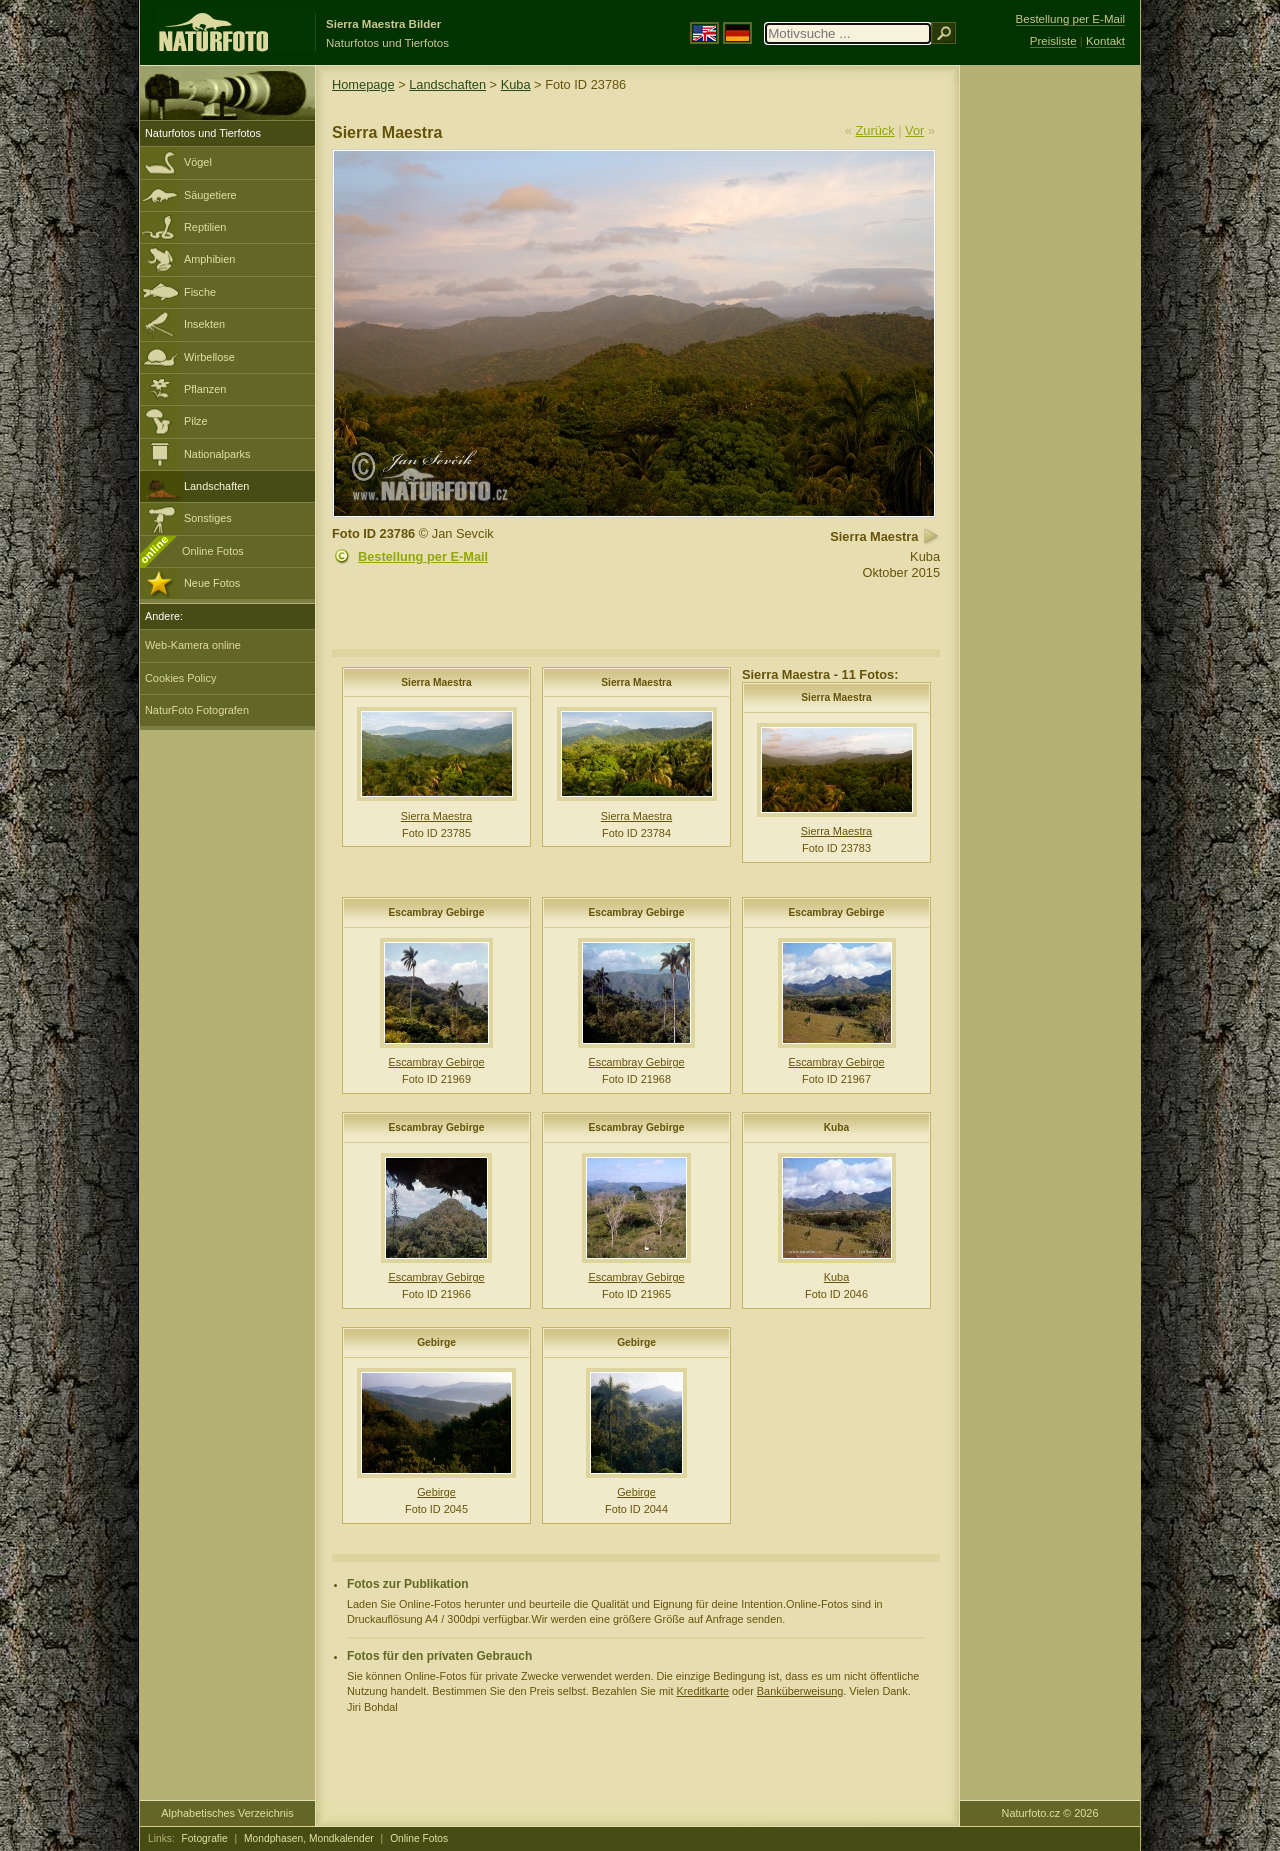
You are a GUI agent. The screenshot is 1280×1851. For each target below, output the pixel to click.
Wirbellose (209, 357)
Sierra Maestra (436, 682)
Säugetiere (210, 195)
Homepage (363, 84)
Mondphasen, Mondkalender (309, 1838)
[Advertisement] (1050, 385)
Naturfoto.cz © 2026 (1050, 1813)
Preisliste (1053, 41)
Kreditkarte (702, 1691)
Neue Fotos (212, 583)
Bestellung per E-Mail (423, 556)
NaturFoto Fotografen (197, 710)
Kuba (516, 84)
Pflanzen (205, 389)
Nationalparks (217, 454)
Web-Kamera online (193, 645)
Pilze (196, 421)
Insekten (204, 324)
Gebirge (436, 1342)
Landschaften (216, 486)
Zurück (875, 130)
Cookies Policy (180, 678)
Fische (200, 292)
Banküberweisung (800, 1691)
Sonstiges (208, 518)
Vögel (198, 162)
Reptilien (205, 227)
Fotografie (205, 1838)
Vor (914, 130)
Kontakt (1105, 41)
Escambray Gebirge (436, 912)
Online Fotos (213, 551)
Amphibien (209, 259)
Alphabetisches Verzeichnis (227, 1813)
